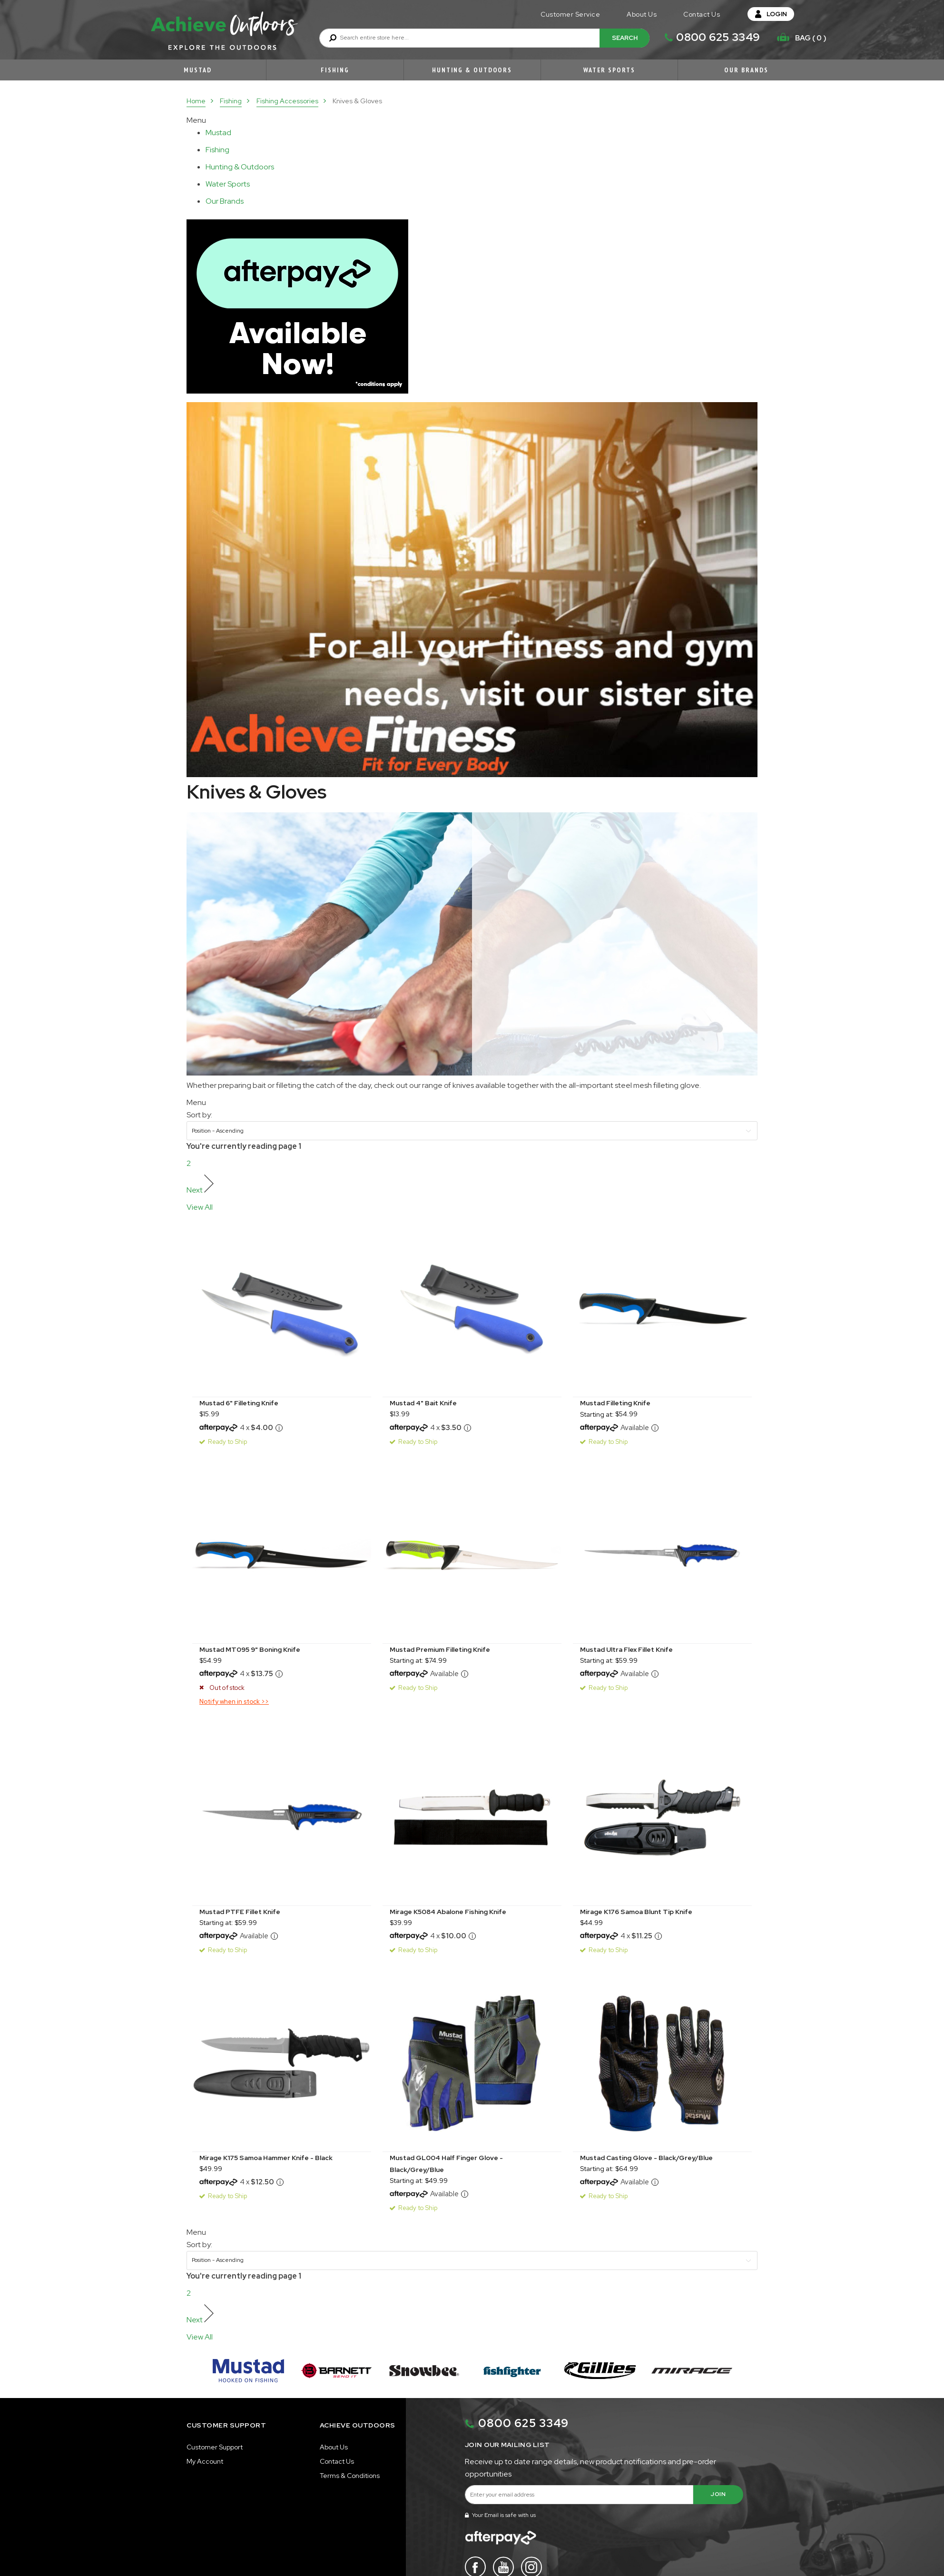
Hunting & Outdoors (472, 70)
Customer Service (570, 14)
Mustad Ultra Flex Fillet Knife (626, 1649)
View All (200, 1207)
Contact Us (701, 14)
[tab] (233, 133)
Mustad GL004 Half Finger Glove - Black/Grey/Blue (446, 2163)
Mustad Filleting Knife (615, 1403)
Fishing (335, 70)
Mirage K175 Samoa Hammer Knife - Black (266, 2157)
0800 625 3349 (718, 37)
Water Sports (609, 70)
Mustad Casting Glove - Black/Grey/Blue (646, 2157)
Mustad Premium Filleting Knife (440, 1649)
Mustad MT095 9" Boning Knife (249, 1649)
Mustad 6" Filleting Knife (238, 1403)
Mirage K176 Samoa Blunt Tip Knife (636, 1911)
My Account (205, 2461)
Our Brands (746, 70)
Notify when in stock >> (234, 1702)
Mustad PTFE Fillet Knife (239, 1911)
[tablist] (220, 133)
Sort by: (199, 1115)
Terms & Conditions (350, 2475)
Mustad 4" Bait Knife (423, 1403)
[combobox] (484, 38)
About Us (642, 14)
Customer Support (215, 2447)
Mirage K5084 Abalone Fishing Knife (448, 1911)
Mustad (197, 70)
